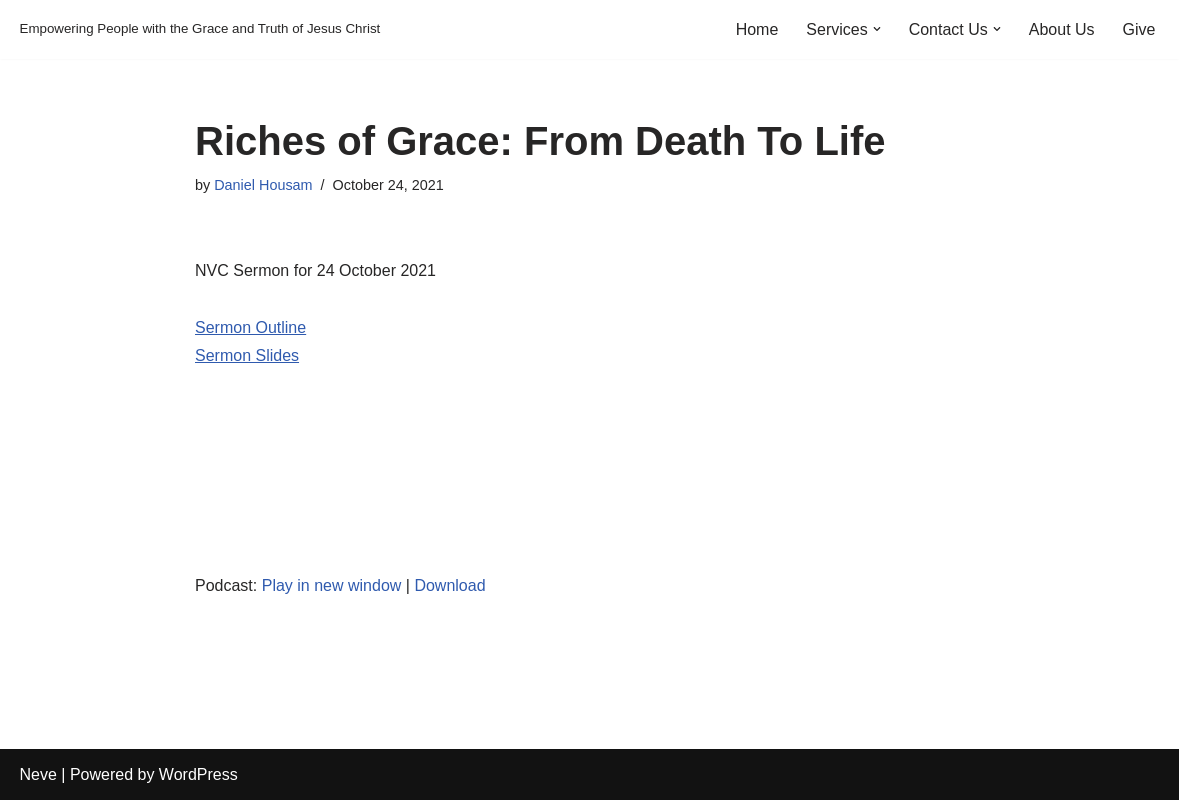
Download (449, 585)
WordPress (198, 774)
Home (757, 29)
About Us (1062, 29)
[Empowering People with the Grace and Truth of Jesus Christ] (200, 29)
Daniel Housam (263, 185)
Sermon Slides (247, 355)
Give (1139, 29)
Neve (38, 774)
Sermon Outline (250, 327)
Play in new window (332, 585)
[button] (877, 29)
